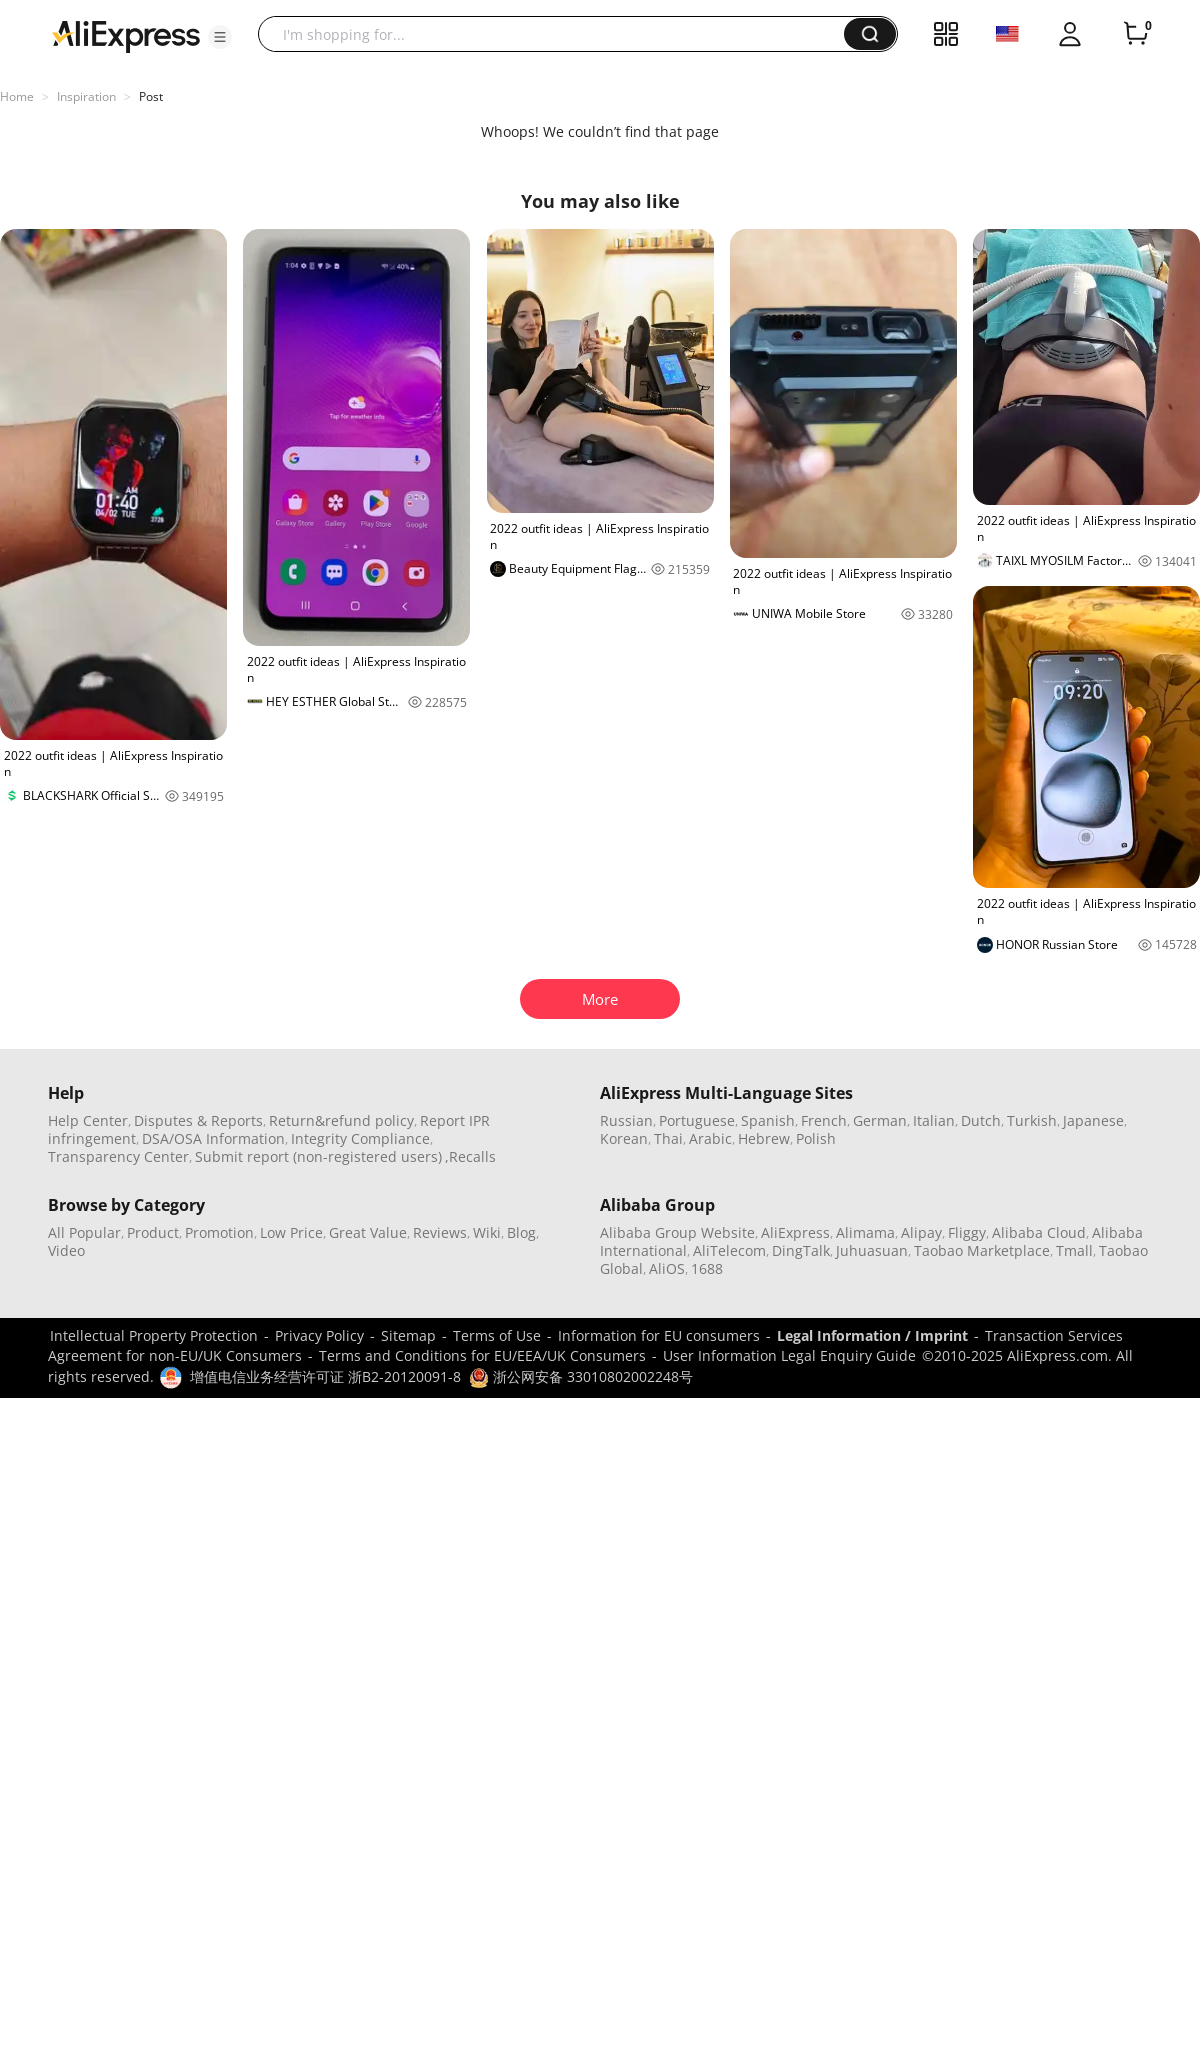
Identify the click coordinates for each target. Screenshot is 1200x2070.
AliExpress (795, 1232)
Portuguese (697, 1120)
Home (17, 96)
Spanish (768, 1120)
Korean (624, 1138)
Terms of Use (497, 1335)
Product (153, 1232)
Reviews (440, 1232)
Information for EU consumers (659, 1335)
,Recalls (470, 1156)
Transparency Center (118, 1156)
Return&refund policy (341, 1120)
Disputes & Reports (198, 1120)
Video (66, 1250)
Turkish (1032, 1120)
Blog (521, 1232)
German (880, 1120)
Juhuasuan (872, 1250)
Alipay (921, 1232)
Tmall (1074, 1250)
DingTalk (801, 1250)
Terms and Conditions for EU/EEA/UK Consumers (482, 1355)
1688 (707, 1268)
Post (151, 96)
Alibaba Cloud (1039, 1232)
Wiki (487, 1232)
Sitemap (408, 1335)
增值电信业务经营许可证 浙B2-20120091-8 (325, 1376)
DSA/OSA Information (213, 1138)
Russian (626, 1120)
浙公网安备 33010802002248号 (581, 1376)
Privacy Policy (319, 1335)
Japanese (1093, 1120)
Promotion (219, 1232)
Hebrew (764, 1138)
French (824, 1120)
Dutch (981, 1120)
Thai (668, 1138)
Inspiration (86, 96)
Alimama (865, 1232)
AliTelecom (729, 1250)
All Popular (84, 1232)
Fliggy (967, 1232)
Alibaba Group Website (677, 1232)
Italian (934, 1120)
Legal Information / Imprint (872, 1335)
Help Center (88, 1120)
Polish (816, 1138)
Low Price (291, 1232)
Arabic (710, 1138)
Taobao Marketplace (982, 1250)
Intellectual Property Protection (154, 1335)
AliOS (667, 1268)
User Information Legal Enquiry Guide (789, 1355)
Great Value (368, 1232)
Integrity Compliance (360, 1138)
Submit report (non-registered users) (318, 1156)
